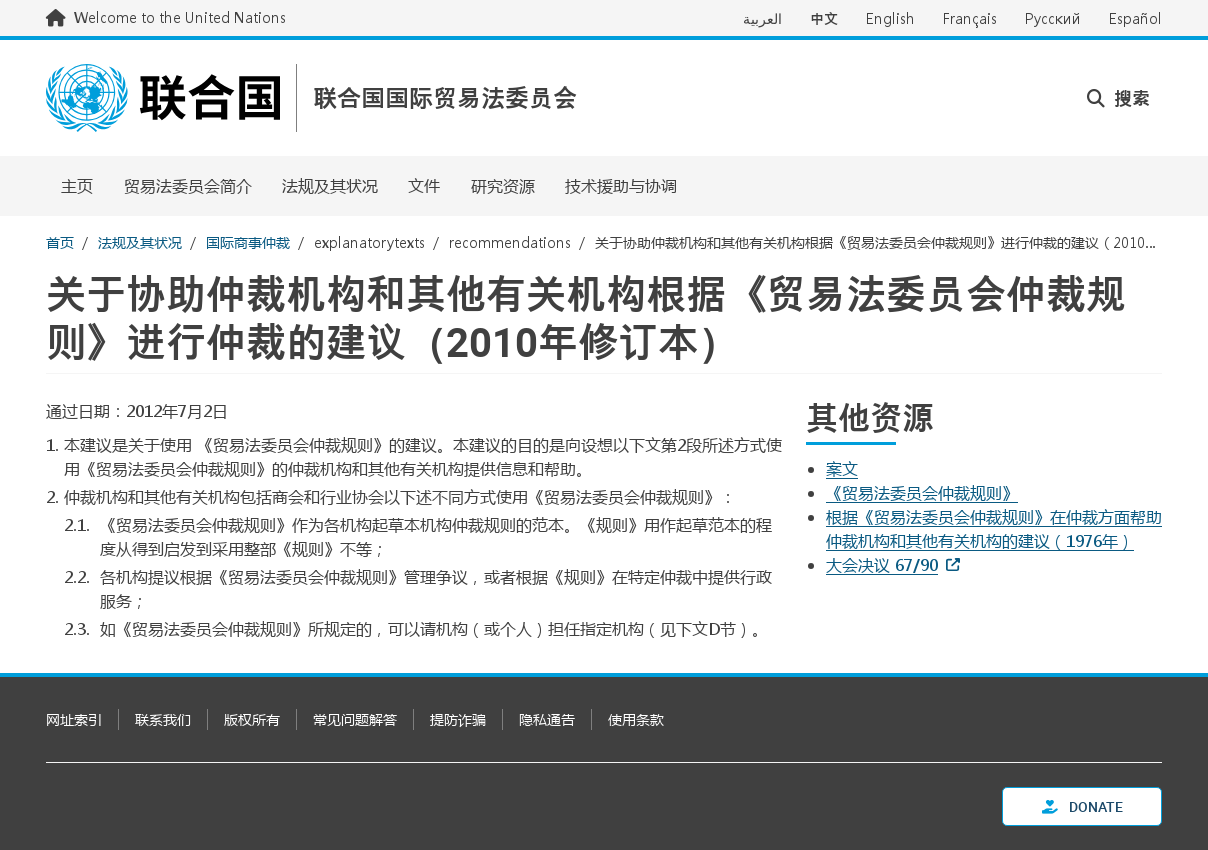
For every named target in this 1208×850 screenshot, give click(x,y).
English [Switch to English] (890, 18)
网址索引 (74, 719)
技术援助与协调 (621, 185)
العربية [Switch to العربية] (762, 18)
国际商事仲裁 (248, 242)
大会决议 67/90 (882, 564)
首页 (60, 242)
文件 (424, 185)
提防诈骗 (458, 719)
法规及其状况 (330, 185)
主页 (77, 185)
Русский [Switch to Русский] (1053, 18)
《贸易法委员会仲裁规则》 (922, 492)
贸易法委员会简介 (188, 185)
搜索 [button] (1118, 98)
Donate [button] (1082, 806)
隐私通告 (547, 719)
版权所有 (252, 719)
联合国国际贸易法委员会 (445, 98)
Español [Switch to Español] (1135, 18)
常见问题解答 (355, 719)
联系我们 (163, 719)
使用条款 (636, 719)
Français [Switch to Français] (970, 18)
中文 (824, 18)
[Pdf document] (855, 468)
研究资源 (503, 185)
